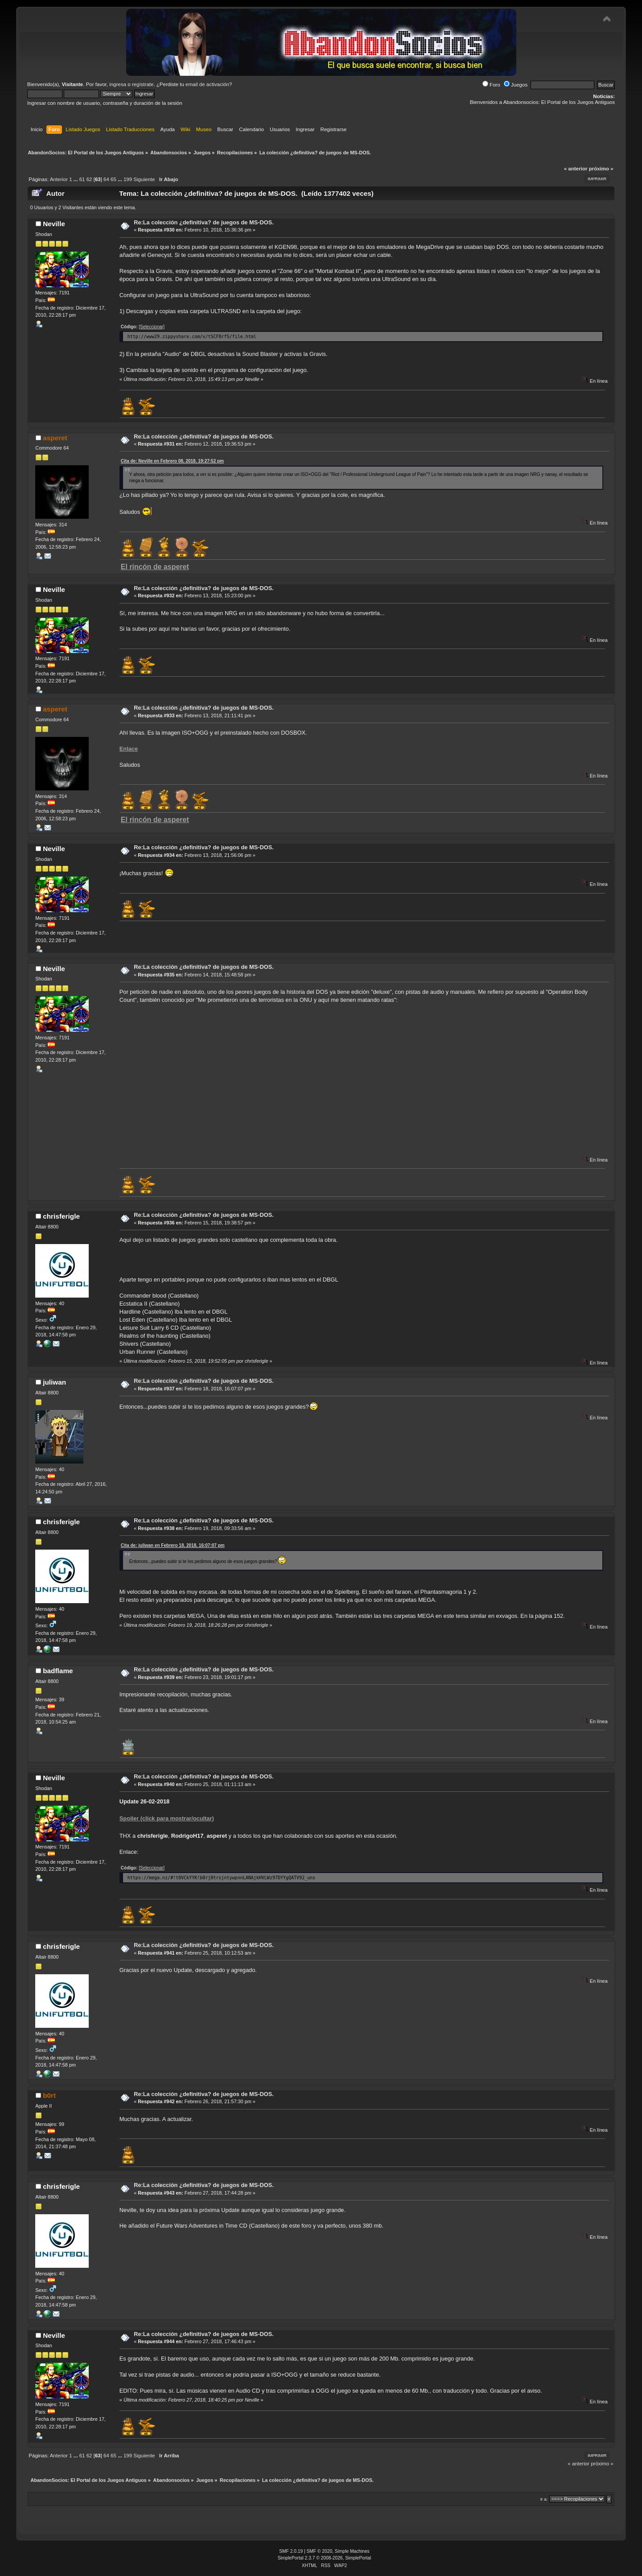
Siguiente (144, 179)
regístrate (143, 84)
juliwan (54, 1382)
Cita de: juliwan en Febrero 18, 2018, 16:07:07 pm (173, 1545)
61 (82, 179)
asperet (55, 438)
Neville (54, 223)
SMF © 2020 (320, 2551)
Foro (491, 84)
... (76, 179)
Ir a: (544, 2499)
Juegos (515, 84)
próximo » (601, 168)
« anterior (575, 168)
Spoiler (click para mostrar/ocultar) (166, 1818)
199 (127, 179)
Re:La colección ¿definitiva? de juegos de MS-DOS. (204, 222)
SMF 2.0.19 (291, 2551)
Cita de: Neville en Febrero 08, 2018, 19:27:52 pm (172, 461)
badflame (58, 1671)
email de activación (207, 84)
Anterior (59, 179)
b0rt (49, 2095)
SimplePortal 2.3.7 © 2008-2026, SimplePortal (324, 2557)
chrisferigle (61, 1216)
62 (89, 179)
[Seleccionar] (152, 326)
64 (106, 179)
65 (113, 179)
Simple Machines (352, 2551)
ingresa (117, 84)
